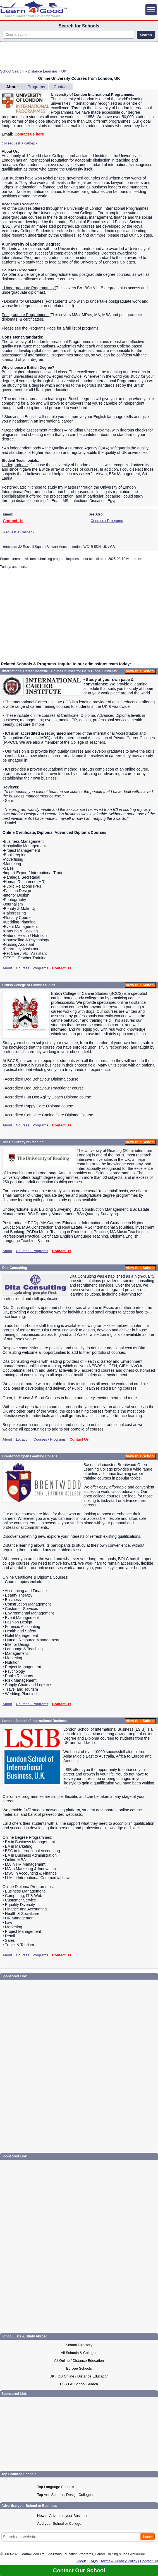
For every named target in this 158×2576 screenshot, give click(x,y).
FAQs (93, 2561)
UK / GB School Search (79, 2384)
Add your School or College (59, 2523)
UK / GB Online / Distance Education (79, 2376)
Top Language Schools (55, 2487)
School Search (12, 71)
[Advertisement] (79, 54)
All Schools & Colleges (79, 2353)
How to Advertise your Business (62, 2516)
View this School (140, 671)
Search (146, 35)
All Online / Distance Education (79, 2360)
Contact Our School (79, 2570)
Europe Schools (79, 2368)
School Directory (79, 2345)
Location (23, 1439)
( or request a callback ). (21, 143)
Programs (36, 87)
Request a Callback (18, 532)
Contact (61, 87)
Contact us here (29, 134)
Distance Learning (42, 71)
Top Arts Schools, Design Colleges (65, 2495)
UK (63, 71)
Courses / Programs (107, 521)
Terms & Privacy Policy (118, 2561)
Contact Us (13, 521)
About (12, 87)
